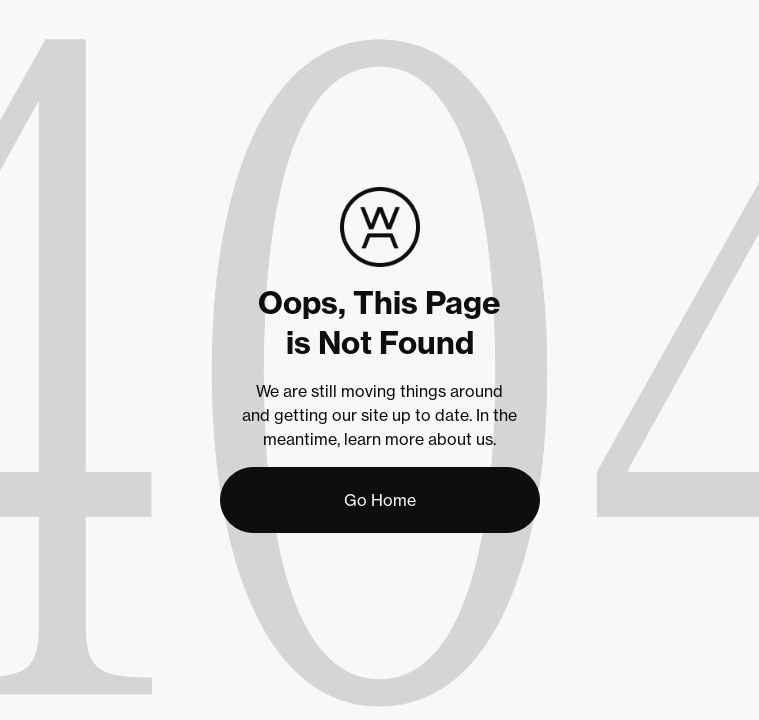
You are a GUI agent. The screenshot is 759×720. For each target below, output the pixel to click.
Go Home (380, 500)
